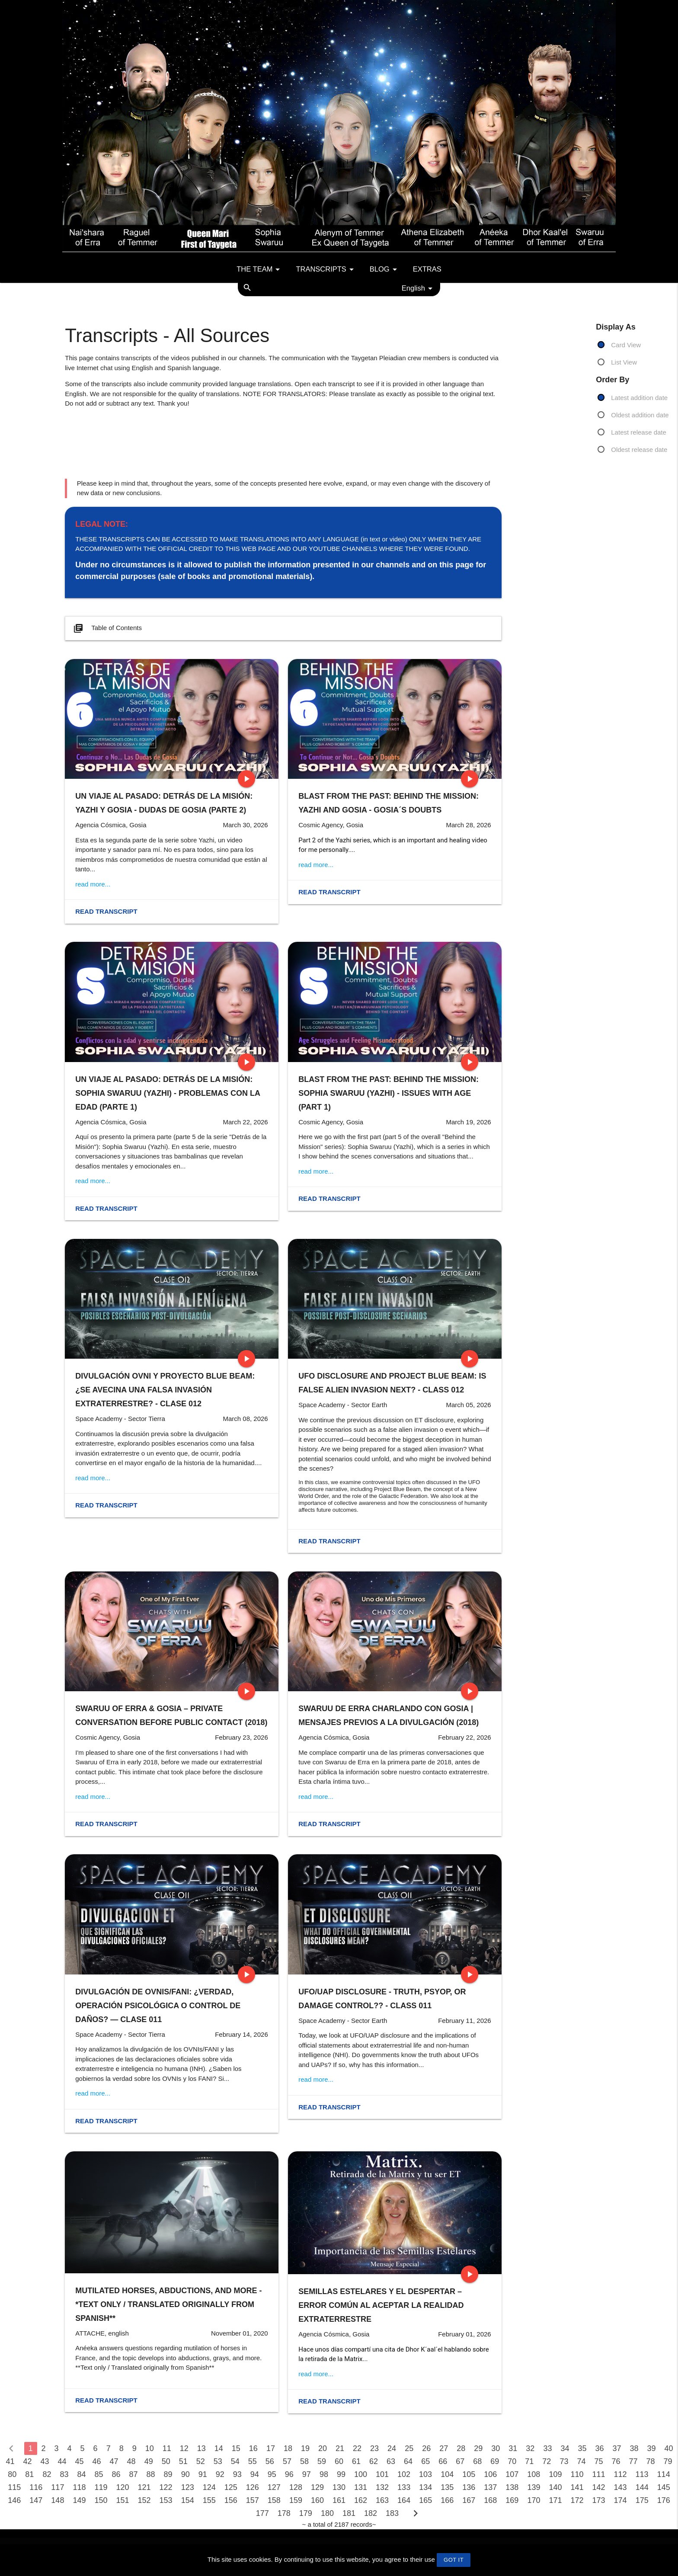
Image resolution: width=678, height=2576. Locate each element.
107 (511, 2474)
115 (14, 2487)
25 (409, 2448)
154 (187, 2500)
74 (581, 2461)
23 (374, 2448)
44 (62, 2461)
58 (304, 2461)
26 (426, 2448)
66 (442, 2461)
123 (187, 2487)
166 (447, 2500)
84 (81, 2474)
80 (12, 2474)
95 (272, 2474)
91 (202, 2474)
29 (478, 2448)
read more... (92, 884)
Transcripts (326, 269)
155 (209, 2500)
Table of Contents (107, 628)
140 (555, 2487)
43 (44, 2461)
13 (201, 2448)
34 (564, 2448)
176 (663, 2500)
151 (122, 2500)
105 (468, 2474)
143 (620, 2487)
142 (598, 2487)
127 (274, 2487)
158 (274, 2500)
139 (533, 2487)
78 (650, 2461)
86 (116, 2474)
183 (392, 2513)
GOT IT (454, 2560)
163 (382, 2500)
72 (546, 2461)
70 (512, 2461)
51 (183, 2461)
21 (340, 2448)
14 (218, 2448)
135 (447, 2487)
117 (57, 2487)
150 (100, 2500)
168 (490, 2500)
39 (651, 2448)
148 (57, 2500)
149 (79, 2500)
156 (230, 2500)
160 (317, 2500)
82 (46, 2474)
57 (287, 2461)
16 (253, 2448)
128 (295, 2487)
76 (615, 2461)
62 (373, 2461)
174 (620, 2500)
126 (252, 2487)
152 (144, 2500)
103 (425, 2474)
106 (490, 2474)
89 (168, 2474)
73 (564, 2461)
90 (185, 2474)
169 (511, 2500)
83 (64, 2474)
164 (403, 2500)
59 (321, 2461)
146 (14, 2500)
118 (79, 2487)
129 (317, 2487)
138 (511, 2487)
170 (533, 2500)
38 (634, 2448)
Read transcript (106, 911)
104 (447, 2474)
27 (443, 2448)
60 (339, 2461)
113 (642, 2474)
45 (79, 2461)
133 (403, 2487)
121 (144, 2487)
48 (131, 2461)
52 (200, 2461)
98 (324, 2474)
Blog (385, 269)
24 (391, 2448)
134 (425, 2487)
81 (29, 2474)
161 (339, 2500)
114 (663, 2474)
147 (35, 2500)
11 (167, 2448)
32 (530, 2448)
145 (663, 2487)
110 (576, 2474)
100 (360, 2474)
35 (582, 2448)
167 (468, 2500)
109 (555, 2474)
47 (114, 2461)
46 (97, 2461)
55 (252, 2461)
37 (617, 2448)
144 (642, 2487)
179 (305, 2513)
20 (322, 2448)
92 (220, 2474)
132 (382, 2487)
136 (468, 2487)
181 (348, 2513)
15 (236, 2448)
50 (166, 2461)
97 (306, 2474)
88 (151, 2474)
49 (148, 2461)
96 (289, 2474)
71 (529, 2461)
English (418, 288)
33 (547, 2448)
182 (370, 2513)
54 (235, 2461)
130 (339, 2487)
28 (461, 2448)
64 (408, 2461)
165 (425, 2500)
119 (100, 2487)
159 (295, 2500)
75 (598, 2461)
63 (391, 2461)
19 (305, 2448)
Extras (427, 269)
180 (327, 2513)
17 (270, 2448)
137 (490, 2487)
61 (356, 2461)
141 (576, 2487)
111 (598, 2474)
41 (10, 2461)
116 (35, 2487)
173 (598, 2500)
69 (494, 2461)
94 (254, 2474)
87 (133, 2474)
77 (633, 2461)
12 (184, 2448)
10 (149, 2448)
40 (669, 2448)
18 (288, 2448)
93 (237, 2474)
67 (460, 2461)
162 (360, 2500)
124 (209, 2487)
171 (555, 2500)
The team (260, 269)
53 (218, 2461)
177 (262, 2513)
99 (341, 2474)
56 (269, 2461)
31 (512, 2448)
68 (477, 2461)
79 (668, 2461)
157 (252, 2500)
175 (642, 2500)
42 (27, 2461)
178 (284, 2513)
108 (533, 2474)
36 (599, 2448)
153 (166, 2500)
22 (357, 2448)
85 (98, 2474)
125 (230, 2487)
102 (403, 2474)
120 (122, 2487)
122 (166, 2487)
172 (576, 2500)
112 (620, 2474)
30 (495, 2448)
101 (382, 2474)
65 (425, 2461)
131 (360, 2487)
